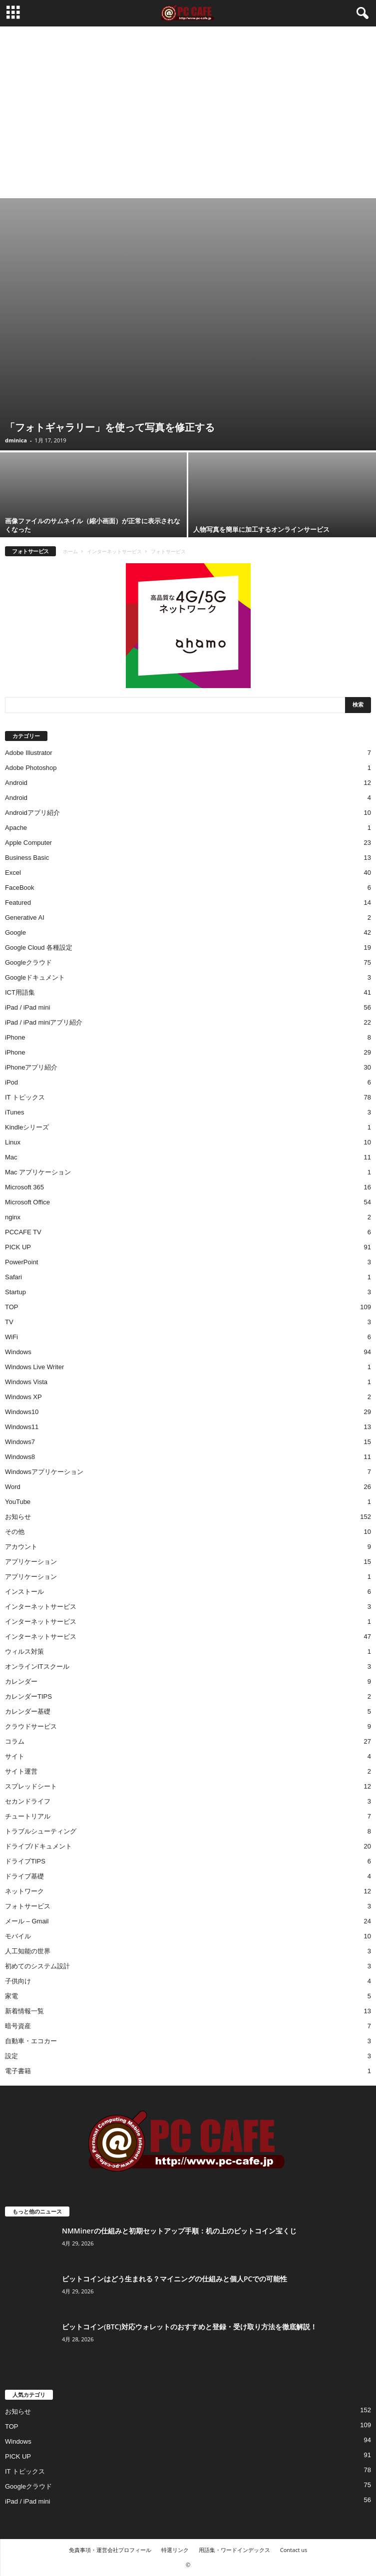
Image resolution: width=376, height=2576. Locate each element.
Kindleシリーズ (27, 1127)
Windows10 (21, 1412)
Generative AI (24, 917)
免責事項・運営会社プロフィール (110, 2550)
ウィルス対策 (24, 1651)
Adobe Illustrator (28, 752)
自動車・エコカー (31, 2041)
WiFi (11, 1337)
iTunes (14, 1112)
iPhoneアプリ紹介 (31, 1067)
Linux (12, 1142)
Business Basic (27, 857)
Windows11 (21, 1427)
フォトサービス (27, 1906)
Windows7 (20, 1442)
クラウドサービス (31, 1726)
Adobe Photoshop (30, 767)
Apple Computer (28, 842)
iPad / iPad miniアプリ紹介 (43, 1022)
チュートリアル (27, 1816)
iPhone (15, 1037)
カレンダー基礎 (27, 1711)
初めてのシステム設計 (37, 1966)
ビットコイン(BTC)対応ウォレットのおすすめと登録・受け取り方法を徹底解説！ (189, 2326)
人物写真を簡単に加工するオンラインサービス (261, 529)
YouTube (17, 1501)
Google (15, 932)
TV (9, 1322)
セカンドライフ (27, 1801)
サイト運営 (21, 1771)
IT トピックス (25, 1097)
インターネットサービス (114, 551)
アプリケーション (31, 1561)
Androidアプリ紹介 (32, 812)
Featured (18, 902)
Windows (18, 1352)
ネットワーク (24, 1891)
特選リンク (175, 2550)
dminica (16, 440)
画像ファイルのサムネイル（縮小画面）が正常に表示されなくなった (92, 525)
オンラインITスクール (37, 1666)
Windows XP (23, 1397)
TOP (11, 1307)
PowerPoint (21, 1262)
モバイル (18, 1936)
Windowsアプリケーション (44, 1471)
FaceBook (19, 887)
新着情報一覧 (24, 2011)
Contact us (293, 2550)
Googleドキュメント (35, 977)
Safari (13, 1277)
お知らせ (18, 1516)
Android (16, 782)
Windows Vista (26, 1382)
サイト (14, 1756)
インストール (24, 1591)
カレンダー (21, 1681)
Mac (11, 1157)
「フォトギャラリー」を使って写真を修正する (110, 427)
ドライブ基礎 (24, 1876)
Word (12, 1486)
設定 (11, 2056)
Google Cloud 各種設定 (38, 947)
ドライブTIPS (25, 1861)
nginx (12, 1217)
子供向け (18, 1981)
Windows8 (20, 1457)
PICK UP (18, 1247)
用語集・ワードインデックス (234, 2550)
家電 (11, 1996)
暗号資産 (18, 2026)
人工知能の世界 (27, 1951)
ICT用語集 (20, 992)
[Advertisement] (188, 123)
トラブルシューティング (40, 1831)
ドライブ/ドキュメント (38, 1846)
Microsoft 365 (24, 1187)
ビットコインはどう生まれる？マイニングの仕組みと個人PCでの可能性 (174, 2278)
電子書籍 (18, 2071)
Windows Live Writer (34, 1367)
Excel (13, 872)
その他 (14, 1531)
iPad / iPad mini (27, 1007)
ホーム (70, 551)
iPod (11, 1082)
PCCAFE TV (23, 1232)
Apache (16, 827)
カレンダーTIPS (28, 1696)
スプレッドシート (31, 1786)
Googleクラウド (28, 962)
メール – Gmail (26, 1921)
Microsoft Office (27, 1202)
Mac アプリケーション (38, 1172)
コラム (14, 1741)
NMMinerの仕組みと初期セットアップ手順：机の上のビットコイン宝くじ (179, 2230)
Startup (15, 1292)
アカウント (21, 1546)
